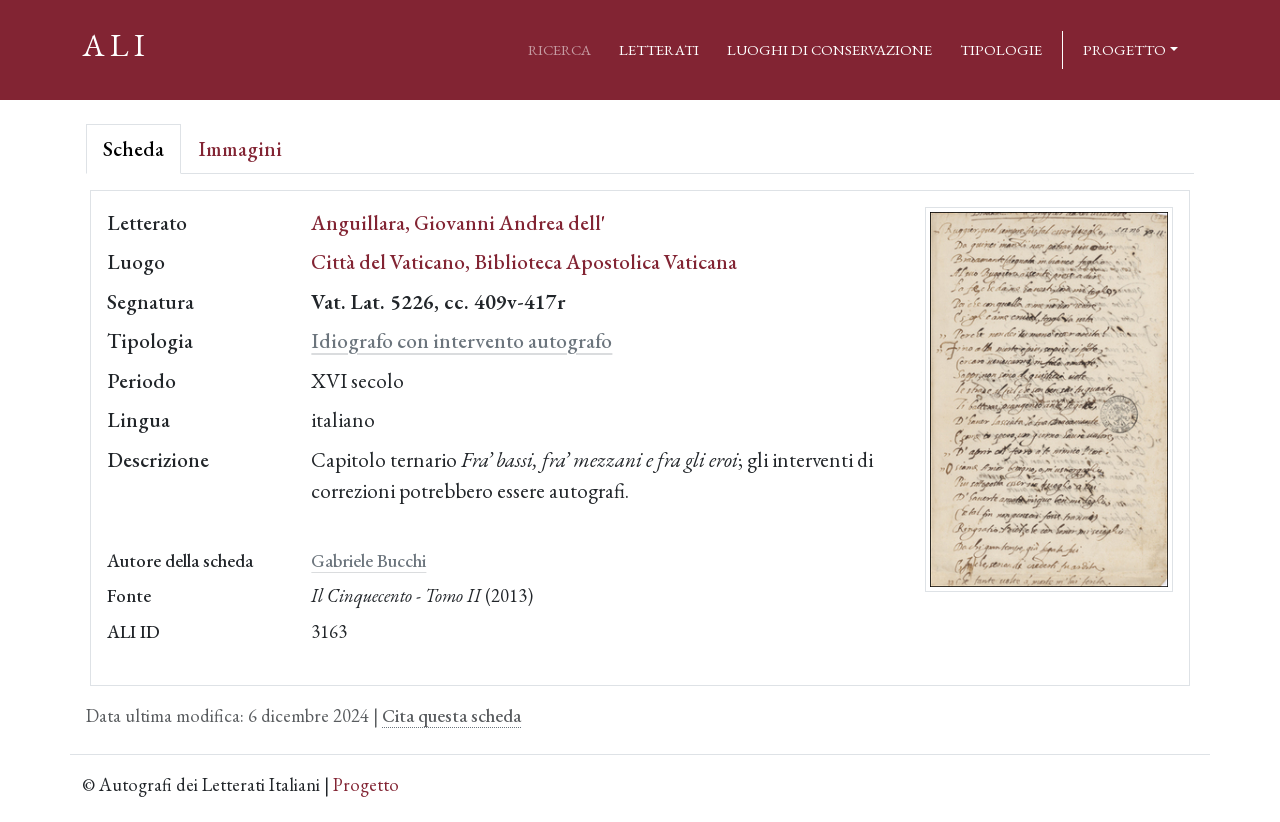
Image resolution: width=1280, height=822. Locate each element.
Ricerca (559, 49)
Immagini (240, 148)
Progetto (1124, 49)
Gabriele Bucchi (368, 560)
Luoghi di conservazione (829, 49)
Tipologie (1001, 49)
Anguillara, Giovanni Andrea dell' (458, 222)
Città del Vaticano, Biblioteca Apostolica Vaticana (524, 261)
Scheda (133, 148)
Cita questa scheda (451, 715)
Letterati (659, 49)
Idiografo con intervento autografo (461, 340)
